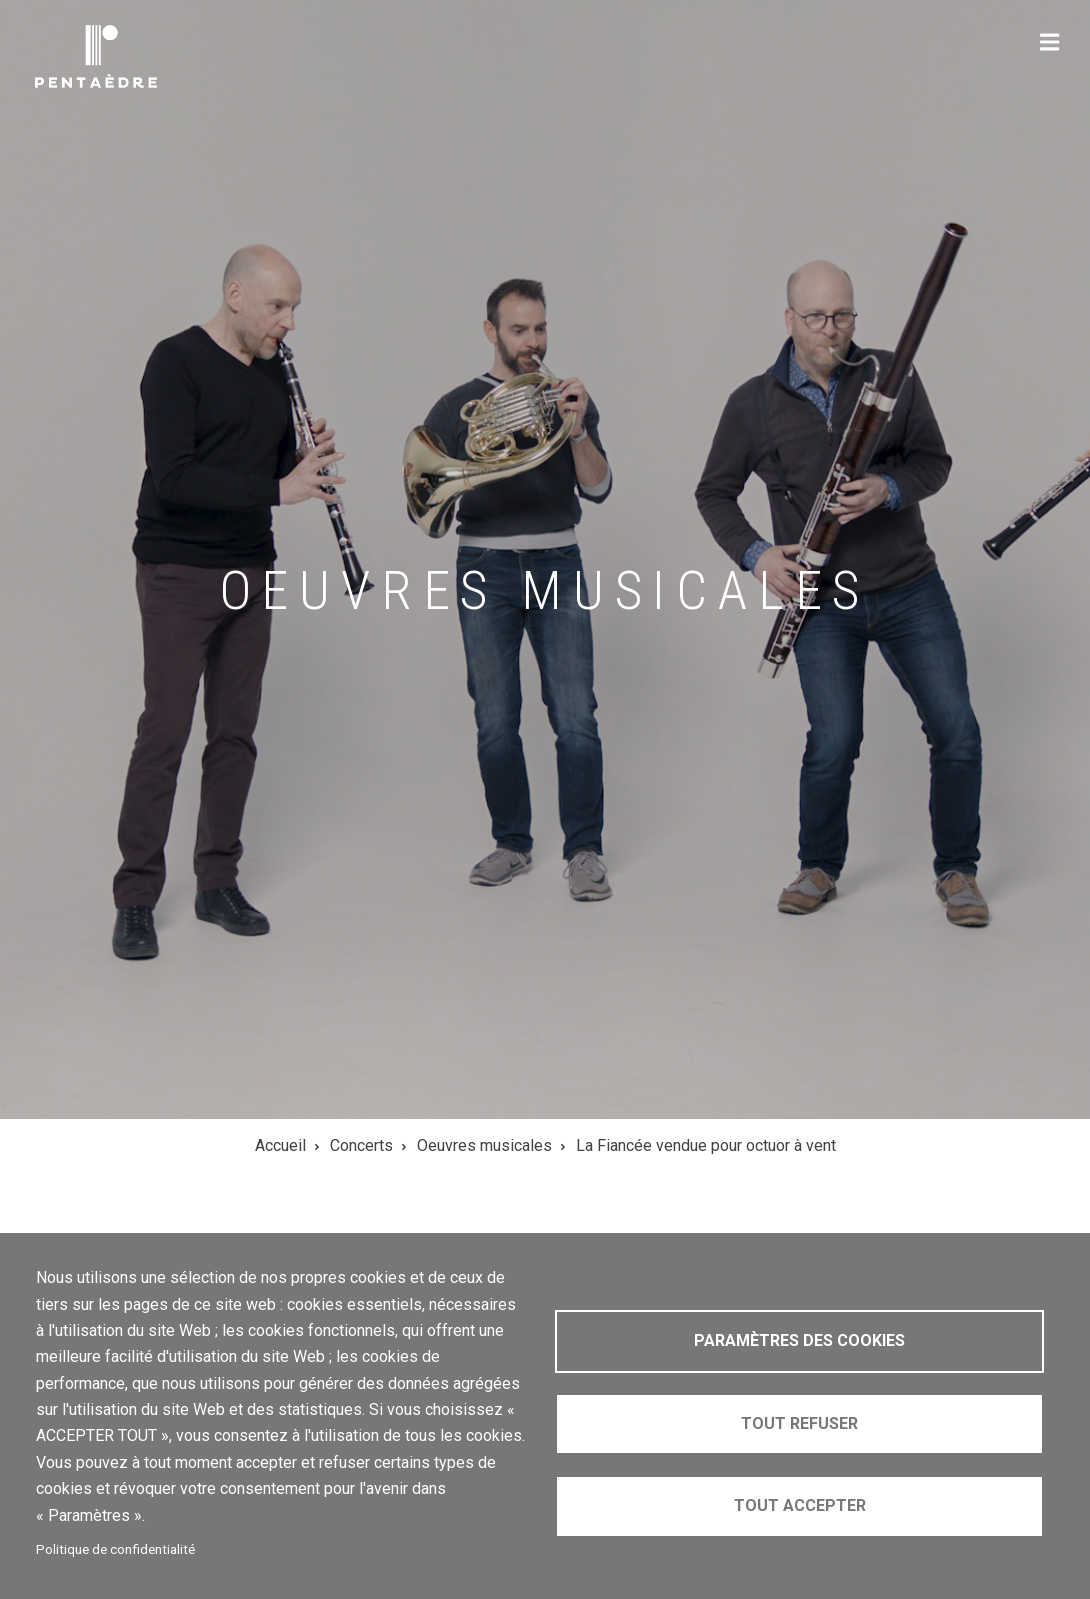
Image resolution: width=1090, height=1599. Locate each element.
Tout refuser (799, 1423)
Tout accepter (800, 1505)
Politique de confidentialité (115, 1549)
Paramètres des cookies (799, 1340)
